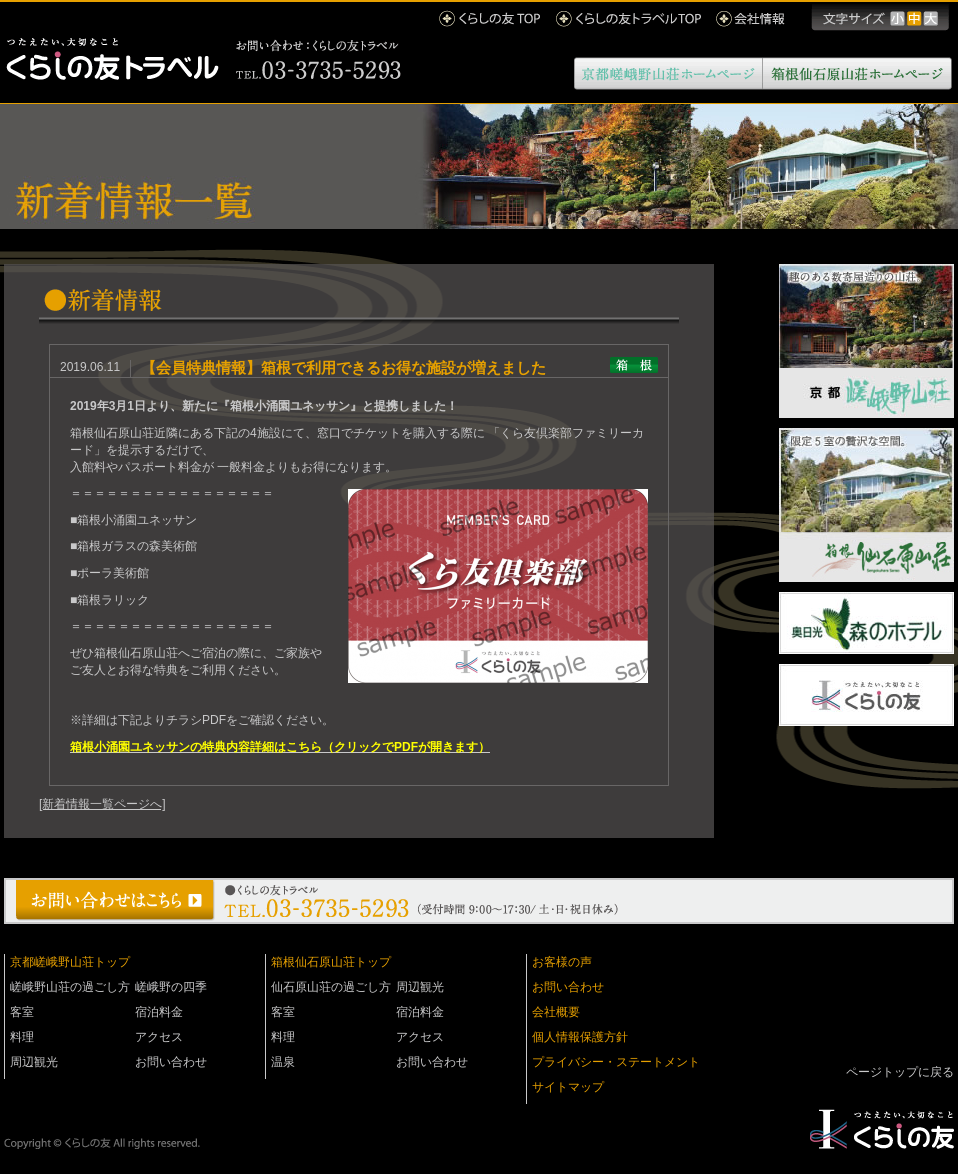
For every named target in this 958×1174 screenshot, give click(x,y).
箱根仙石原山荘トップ (331, 962)
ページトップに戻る (900, 1072)
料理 (22, 1037)
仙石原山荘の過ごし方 (331, 987)
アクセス (159, 1037)
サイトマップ (568, 1087)
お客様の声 (562, 962)
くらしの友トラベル (203, 59)
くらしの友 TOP (490, 18)
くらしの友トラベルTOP (628, 18)
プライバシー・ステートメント (616, 1062)
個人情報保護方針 (580, 1037)
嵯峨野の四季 (171, 987)
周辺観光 (34, 1062)
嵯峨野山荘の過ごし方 (70, 987)
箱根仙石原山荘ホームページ (857, 73)
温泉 (283, 1062)
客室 (22, 1012)
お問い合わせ (171, 1062)
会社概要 (556, 1012)
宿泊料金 (159, 1012)
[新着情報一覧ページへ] (102, 804)
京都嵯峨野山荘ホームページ (668, 73)
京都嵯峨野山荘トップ (70, 962)
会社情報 (750, 18)
